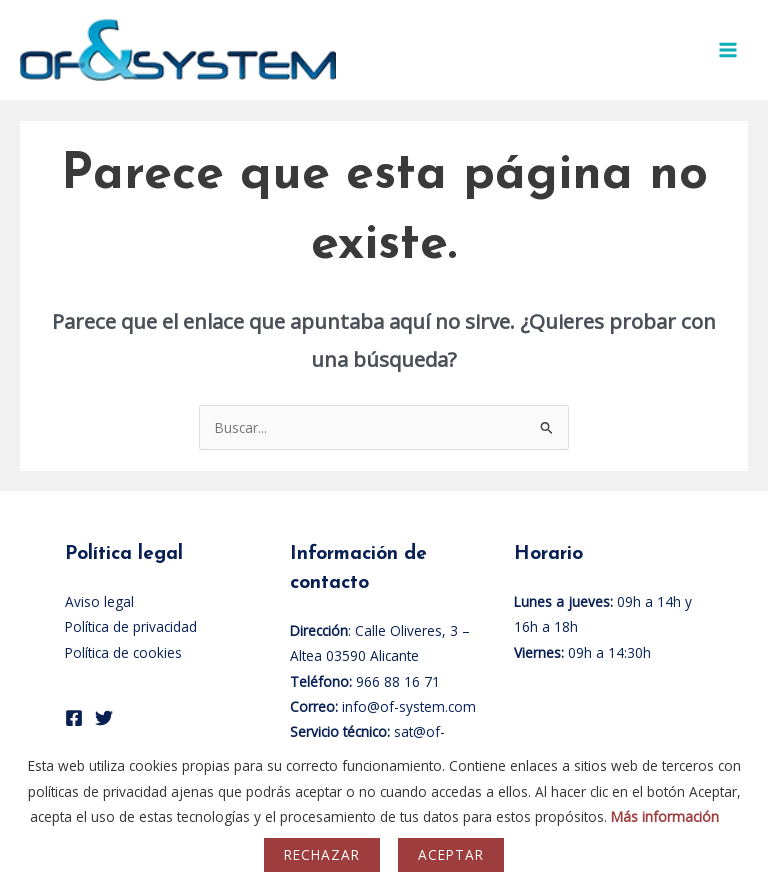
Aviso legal (99, 601)
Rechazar (322, 854)
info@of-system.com (409, 706)
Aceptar (451, 854)
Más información (665, 816)
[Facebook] (74, 718)
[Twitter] (104, 718)
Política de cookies (123, 652)
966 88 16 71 (398, 681)
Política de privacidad (131, 626)
